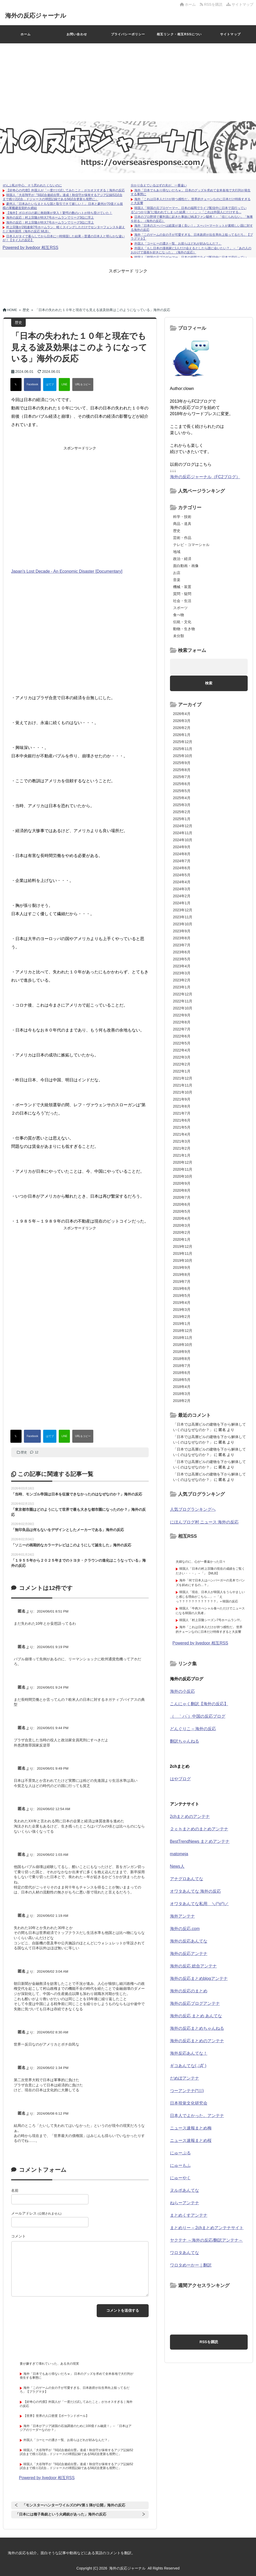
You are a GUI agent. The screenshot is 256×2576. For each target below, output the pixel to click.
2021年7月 (182, 1113)
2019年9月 (182, 1267)
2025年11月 (183, 749)
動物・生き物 (184, 629)
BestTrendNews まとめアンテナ (200, 1841)
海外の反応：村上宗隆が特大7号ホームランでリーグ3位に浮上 (50, 217)
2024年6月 (182, 868)
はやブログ (180, 1779)
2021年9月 (182, 1099)
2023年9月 (182, 931)
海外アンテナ (182, 1916)
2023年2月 (182, 980)
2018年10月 (183, 1345)
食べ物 (178, 615)
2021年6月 (182, 1120)
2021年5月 (182, 1127)
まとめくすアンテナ (188, 2215)
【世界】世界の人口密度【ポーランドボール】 (56, 2416)
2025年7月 (182, 777)
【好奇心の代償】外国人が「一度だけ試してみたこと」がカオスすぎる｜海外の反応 (65, 190)
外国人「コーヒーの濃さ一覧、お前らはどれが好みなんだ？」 (178, 243)
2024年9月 (182, 847)
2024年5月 (182, 875)
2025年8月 (182, 770)
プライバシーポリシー (128, 34)
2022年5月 (182, 1043)
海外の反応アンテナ (188, 1953)
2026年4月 (182, 714)
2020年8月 (182, 1190)
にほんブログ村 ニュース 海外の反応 (204, 1522)
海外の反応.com (185, 1928)
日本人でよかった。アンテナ (197, 2115)
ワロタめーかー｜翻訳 (191, 2265)
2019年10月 (183, 1260)
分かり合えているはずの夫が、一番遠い (159, 185)
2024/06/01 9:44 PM (53, 1728)
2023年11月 (183, 917)
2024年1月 (182, 903)
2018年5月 (182, 1380)
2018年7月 (182, 1366)
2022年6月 (182, 1036)
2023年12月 (183, 910)
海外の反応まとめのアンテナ (197, 2041)
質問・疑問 (182, 594)
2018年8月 (182, 1359)
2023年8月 (182, 938)
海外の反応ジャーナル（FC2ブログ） (205, 477)
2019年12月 (183, 1246)
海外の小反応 (182, 1691)
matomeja (179, 1854)
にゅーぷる (180, 2153)
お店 (176, 573)
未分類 (178, 636)
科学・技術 (182, 517)
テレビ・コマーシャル (191, 545)
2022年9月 (182, 1015)
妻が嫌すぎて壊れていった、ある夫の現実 (49, 2363)
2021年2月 (182, 1148)
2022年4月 (182, 1050)
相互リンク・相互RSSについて (179, 37)
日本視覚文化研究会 (188, 2103)
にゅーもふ (180, 2165)
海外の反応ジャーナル (39, 15)
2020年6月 (182, 1204)
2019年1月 (182, 1323)
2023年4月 (182, 966)
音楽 (176, 580)
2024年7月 (182, 861)
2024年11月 (183, 833)
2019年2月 (182, 1316)
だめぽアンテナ (184, 2078)
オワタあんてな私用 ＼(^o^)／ (199, 1903)
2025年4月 (182, 798)
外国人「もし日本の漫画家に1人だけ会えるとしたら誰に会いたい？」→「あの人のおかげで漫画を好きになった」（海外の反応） (191, 250)
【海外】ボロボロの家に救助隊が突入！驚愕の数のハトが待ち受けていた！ (59, 213)
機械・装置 (182, 587)
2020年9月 (182, 1183)
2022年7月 (182, 1029)
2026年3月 (182, 721)
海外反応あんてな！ (188, 2053)
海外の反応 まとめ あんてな (196, 2016)
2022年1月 (182, 1071)
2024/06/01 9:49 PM (53, 1768)
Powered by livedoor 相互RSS (30, 247)
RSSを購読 (212, 4)
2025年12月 (183, 742)
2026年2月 (182, 728)
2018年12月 (183, 1331)
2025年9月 (182, 763)
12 (34, 1452)
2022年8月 (182, 1022)
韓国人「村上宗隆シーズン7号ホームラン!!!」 (211, 1620)
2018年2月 (182, 1401)
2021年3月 (182, 1141)
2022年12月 (183, 994)
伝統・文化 (182, 622)
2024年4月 (182, 882)
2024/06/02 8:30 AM (52, 2032)
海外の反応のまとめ (188, 1991)
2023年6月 (182, 952)
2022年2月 (182, 1064)
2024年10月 (183, 840)
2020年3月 (182, 1225)
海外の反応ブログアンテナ (195, 2003)
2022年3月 (182, 1057)
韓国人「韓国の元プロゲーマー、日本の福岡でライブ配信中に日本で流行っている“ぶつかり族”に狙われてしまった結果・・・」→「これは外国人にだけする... (189, 210)
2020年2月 (182, 1232)
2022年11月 (183, 1001)
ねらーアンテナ (184, 2203)
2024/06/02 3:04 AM (52, 1971)
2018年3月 (182, 1394)
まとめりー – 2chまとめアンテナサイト (207, 2228)
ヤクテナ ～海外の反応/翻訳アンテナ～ (206, 2240)
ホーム (188, 4)
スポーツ (180, 608)
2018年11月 (183, 1338)
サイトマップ (239, 4)
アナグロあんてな (186, 1879)
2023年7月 (182, 945)
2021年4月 (182, 1134)
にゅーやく (180, 2178)
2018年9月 (182, 1352)
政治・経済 (182, 559)
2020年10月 (183, 1176)
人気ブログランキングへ (193, 1509)
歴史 (24, 1452)
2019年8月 (182, 1274)
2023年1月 (182, 987)
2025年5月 (182, 791)
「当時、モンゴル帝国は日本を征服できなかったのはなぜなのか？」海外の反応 (76, 1494)
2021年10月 (183, 1092)
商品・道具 (182, 524)
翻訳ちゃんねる (184, 1741)
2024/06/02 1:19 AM (52, 1916)
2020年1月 (182, 1239)
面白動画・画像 (186, 566)
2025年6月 (182, 784)
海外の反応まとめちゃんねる (197, 2028)
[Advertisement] (128, 82)
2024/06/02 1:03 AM (52, 1855)
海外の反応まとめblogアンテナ (199, 1978)
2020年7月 (182, 1197)
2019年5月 (182, 1295)
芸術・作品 (182, 538)
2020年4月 (182, 1218)
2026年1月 (182, 735)
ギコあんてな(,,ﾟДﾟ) (188, 2066)
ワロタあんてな (184, 2252)
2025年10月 (183, 756)
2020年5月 (182, 1211)
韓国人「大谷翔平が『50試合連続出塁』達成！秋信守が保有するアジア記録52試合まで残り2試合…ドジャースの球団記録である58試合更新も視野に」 (62, 197)
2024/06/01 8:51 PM (53, 1611)
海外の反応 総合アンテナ (193, 1966)
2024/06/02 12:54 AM (53, 1809)
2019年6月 (182, 1288)
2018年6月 (182, 1373)
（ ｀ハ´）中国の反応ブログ (197, 1716)
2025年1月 (182, 819)
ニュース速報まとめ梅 (191, 2128)
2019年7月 (182, 1281)
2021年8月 (182, 1106)
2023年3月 (182, 973)
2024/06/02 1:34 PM (53, 2068)
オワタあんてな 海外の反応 (195, 1891)
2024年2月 (182, 896)
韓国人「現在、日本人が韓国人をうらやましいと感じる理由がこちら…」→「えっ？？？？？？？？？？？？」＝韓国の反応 (210, 1596)
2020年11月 (183, 1169)
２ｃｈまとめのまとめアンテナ (199, 1829)
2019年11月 (183, 1253)
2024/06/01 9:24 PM (53, 1687)
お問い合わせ (77, 34)
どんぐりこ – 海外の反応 (193, 1729)
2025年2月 (182, 812)
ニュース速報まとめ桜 (191, 2140)
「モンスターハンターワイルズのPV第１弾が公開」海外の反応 (73, 2505)
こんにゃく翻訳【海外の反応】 (199, 1704)
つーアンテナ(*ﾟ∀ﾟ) (187, 2090)
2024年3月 (182, 889)
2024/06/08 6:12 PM (53, 2113)
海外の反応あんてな (188, 1941)
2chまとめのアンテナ (190, 1816)
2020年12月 (183, 1162)
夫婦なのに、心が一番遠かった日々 (201, 1561)
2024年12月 (183, 826)
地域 (176, 552)
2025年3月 (182, 805)
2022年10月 (183, 1008)
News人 (177, 1866)
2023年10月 (183, 924)
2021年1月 (182, 1155)
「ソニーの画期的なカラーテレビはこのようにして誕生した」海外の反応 (71, 1545)
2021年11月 (183, 1085)
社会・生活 (182, 601)
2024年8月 (182, 854)
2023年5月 (182, 959)
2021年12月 (183, 1078)
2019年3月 (182, 1309)
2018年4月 (182, 1387)
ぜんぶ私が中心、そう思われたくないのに (32, 185)
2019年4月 (182, 1302)
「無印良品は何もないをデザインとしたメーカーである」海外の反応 (67, 1530)
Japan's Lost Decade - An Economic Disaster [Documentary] (66, 571)
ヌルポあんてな (184, 2190)
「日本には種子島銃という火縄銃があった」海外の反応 (60, 2514)
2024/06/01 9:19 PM (53, 1647)
